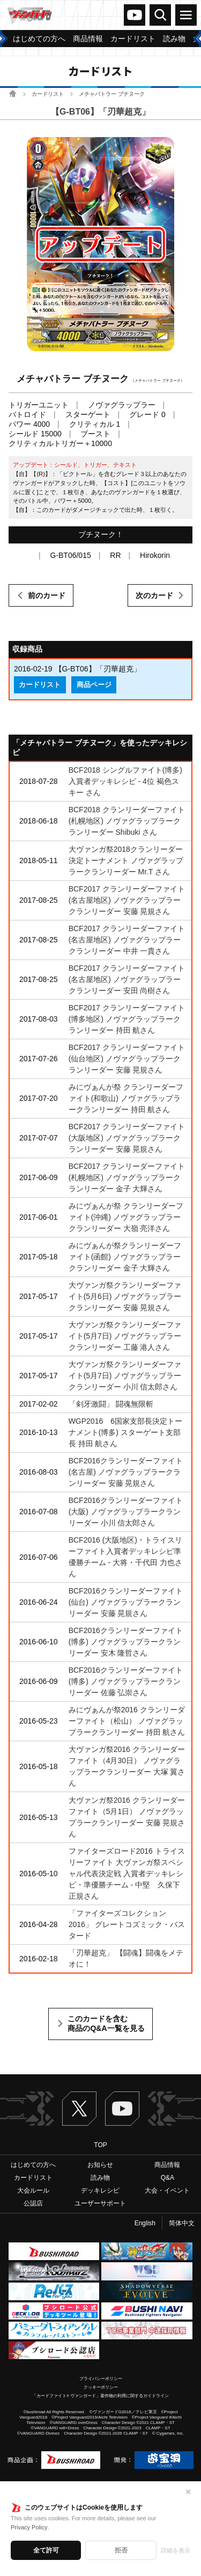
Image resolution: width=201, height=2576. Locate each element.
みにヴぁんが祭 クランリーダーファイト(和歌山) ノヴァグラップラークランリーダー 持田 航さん (126, 1098)
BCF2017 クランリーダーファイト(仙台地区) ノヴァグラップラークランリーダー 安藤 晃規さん (127, 1058)
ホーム (13, 93)
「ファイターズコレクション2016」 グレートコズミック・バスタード (127, 1924)
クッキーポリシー (101, 2387)
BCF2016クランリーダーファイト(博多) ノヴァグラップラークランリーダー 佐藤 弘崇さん (126, 1681)
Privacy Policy (29, 2527)
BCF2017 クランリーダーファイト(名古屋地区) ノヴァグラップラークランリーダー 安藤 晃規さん (127, 900)
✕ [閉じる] (188, 2492)
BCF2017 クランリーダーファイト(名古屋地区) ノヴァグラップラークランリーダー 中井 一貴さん (127, 939)
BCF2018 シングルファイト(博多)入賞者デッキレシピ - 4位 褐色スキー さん (125, 781)
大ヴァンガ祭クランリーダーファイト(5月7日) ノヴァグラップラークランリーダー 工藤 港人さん (125, 1335)
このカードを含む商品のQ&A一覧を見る (106, 2023)
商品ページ (94, 685)
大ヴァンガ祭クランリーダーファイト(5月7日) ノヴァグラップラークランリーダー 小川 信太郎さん (125, 1375)
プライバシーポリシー (100, 2378)
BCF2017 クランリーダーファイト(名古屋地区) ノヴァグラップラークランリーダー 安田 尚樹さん (127, 979)
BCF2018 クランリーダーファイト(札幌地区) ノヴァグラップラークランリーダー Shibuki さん (127, 820)
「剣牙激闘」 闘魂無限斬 (111, 1404)
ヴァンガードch (134, 15)
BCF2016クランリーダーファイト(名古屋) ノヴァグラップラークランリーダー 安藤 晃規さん (126, 1471)
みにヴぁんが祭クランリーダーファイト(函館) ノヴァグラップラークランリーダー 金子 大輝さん (125, 1256)
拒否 (121, 2550)
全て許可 (46, 2550)
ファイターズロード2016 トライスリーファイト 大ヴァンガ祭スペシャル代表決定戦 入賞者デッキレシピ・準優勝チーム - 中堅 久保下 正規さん (127, 1873)
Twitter (79, 2108)
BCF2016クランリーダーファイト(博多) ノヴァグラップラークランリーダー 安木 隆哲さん (126, 1641)
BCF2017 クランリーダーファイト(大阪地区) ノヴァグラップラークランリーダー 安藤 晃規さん (127, 1137)
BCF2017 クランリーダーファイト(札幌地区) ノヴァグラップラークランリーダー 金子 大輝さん (127, 1177)
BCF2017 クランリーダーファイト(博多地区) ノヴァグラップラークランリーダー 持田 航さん (127, 1018)
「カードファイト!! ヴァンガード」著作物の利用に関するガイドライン (100, 2395)
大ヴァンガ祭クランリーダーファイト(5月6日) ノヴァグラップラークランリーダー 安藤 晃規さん (125, 1296)
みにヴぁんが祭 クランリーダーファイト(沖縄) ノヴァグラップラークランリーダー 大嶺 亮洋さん (126, 1217)
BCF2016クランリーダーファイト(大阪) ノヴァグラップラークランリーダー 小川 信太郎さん (126, 1511)
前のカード (46, 595)
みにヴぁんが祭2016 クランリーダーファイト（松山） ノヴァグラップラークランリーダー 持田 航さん (127, 1720)
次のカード (154, 595)
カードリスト (48, 94)
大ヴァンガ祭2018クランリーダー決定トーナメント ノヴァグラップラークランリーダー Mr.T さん (126, 860)
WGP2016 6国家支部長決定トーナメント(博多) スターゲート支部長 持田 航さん (125, 1432)
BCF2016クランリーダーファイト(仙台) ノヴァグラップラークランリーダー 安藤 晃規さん (126, 1602)
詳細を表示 (175, 2550)
